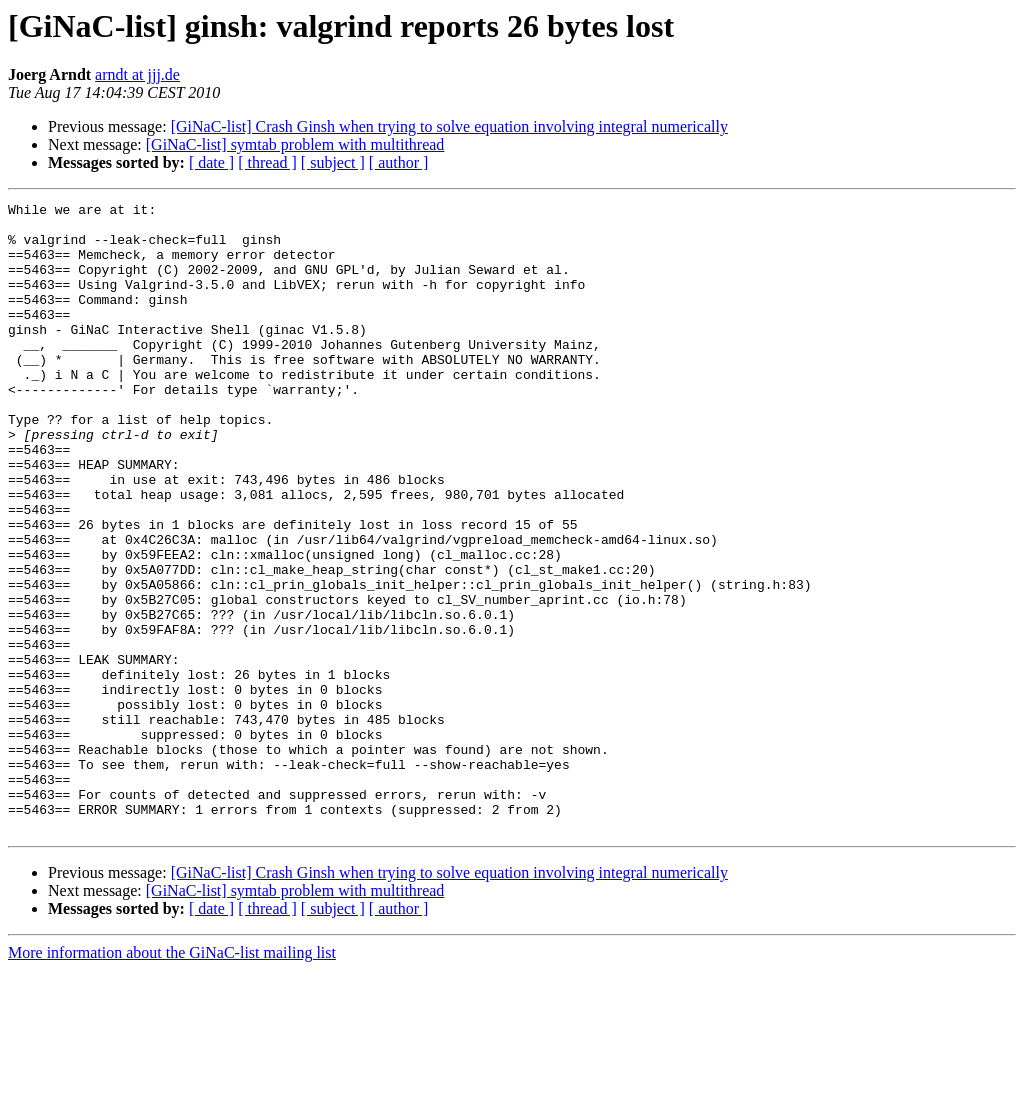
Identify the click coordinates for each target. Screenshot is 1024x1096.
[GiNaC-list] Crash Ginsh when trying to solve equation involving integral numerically (449, 126)
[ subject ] (333, 162)
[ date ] (211, 162)
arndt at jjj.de (137, 74)
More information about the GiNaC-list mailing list (172, 1078)
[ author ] (399, 162)
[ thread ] (267, 162)
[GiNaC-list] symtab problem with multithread (295, 144)
